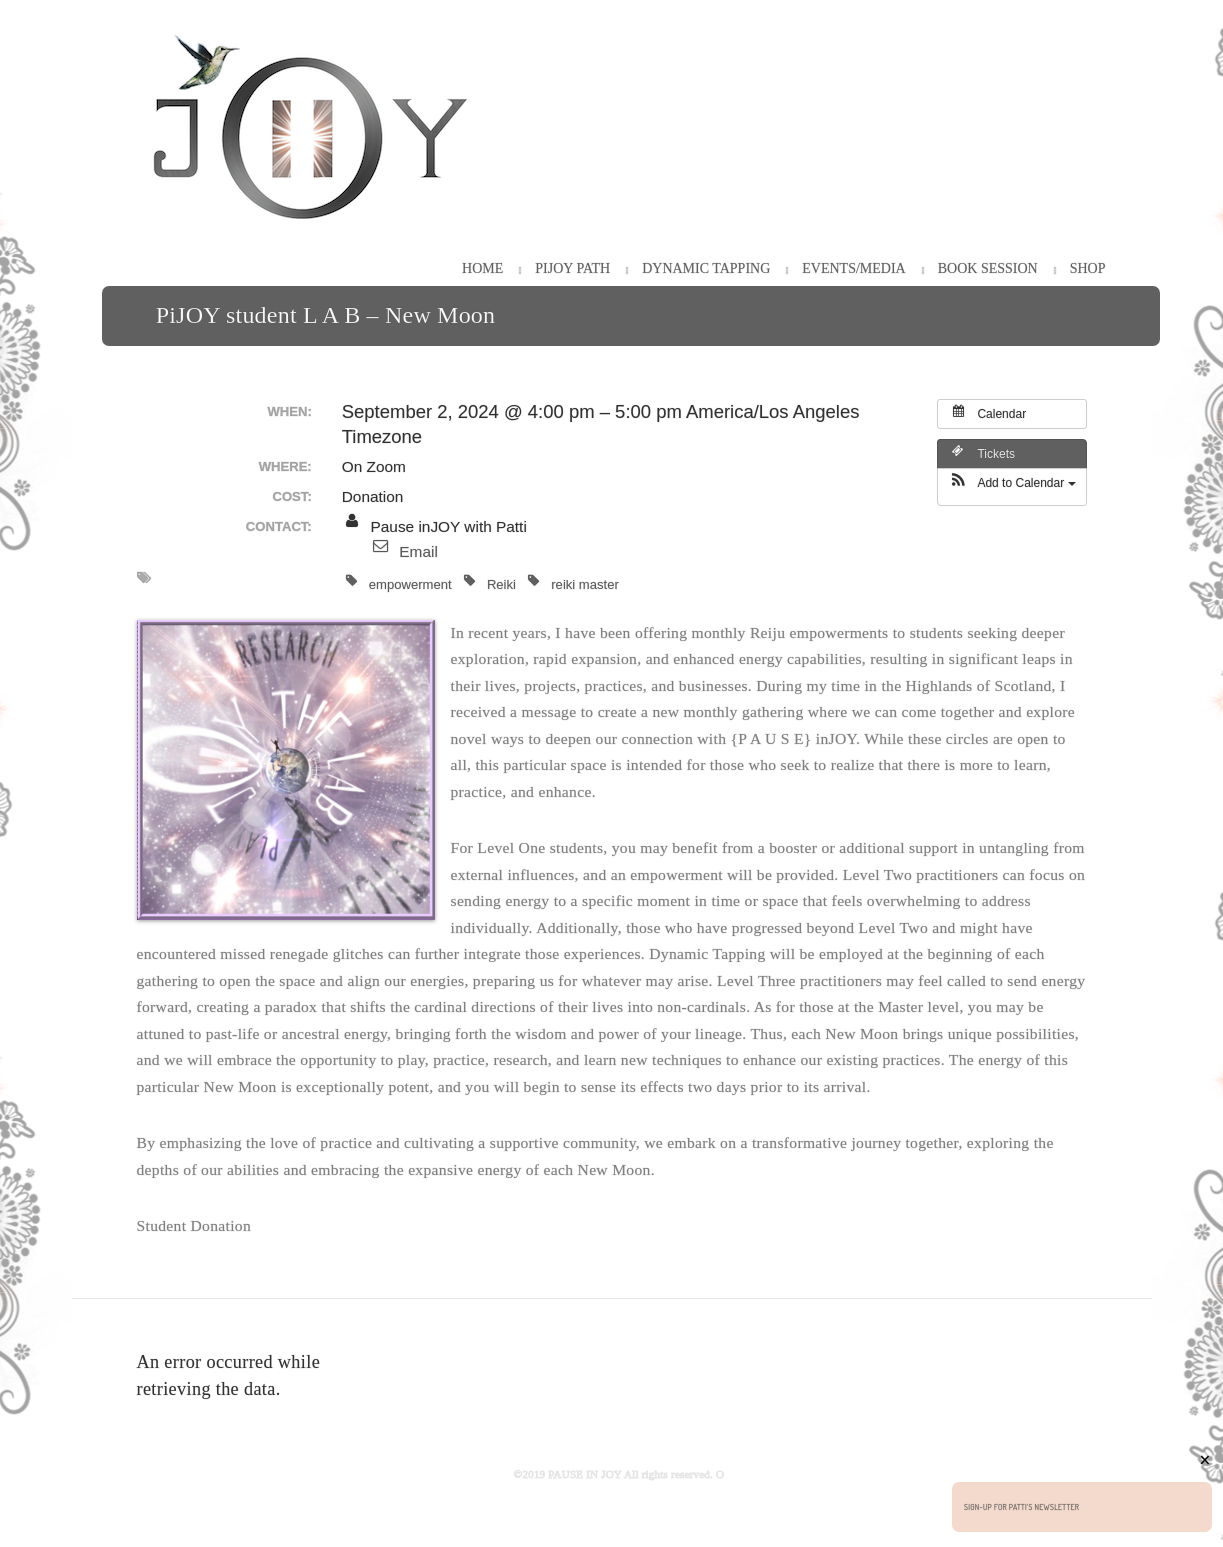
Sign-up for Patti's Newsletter (1021, 1507)
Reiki (490, 583)
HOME (482, 268)
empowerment (399, 583)
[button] (1011, 487)
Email (418, 551)
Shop (1088, 268)
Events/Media (853, 268)
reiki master (573, 583)
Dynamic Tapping (706, 268)
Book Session (988, 268)
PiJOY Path (572, 268)
